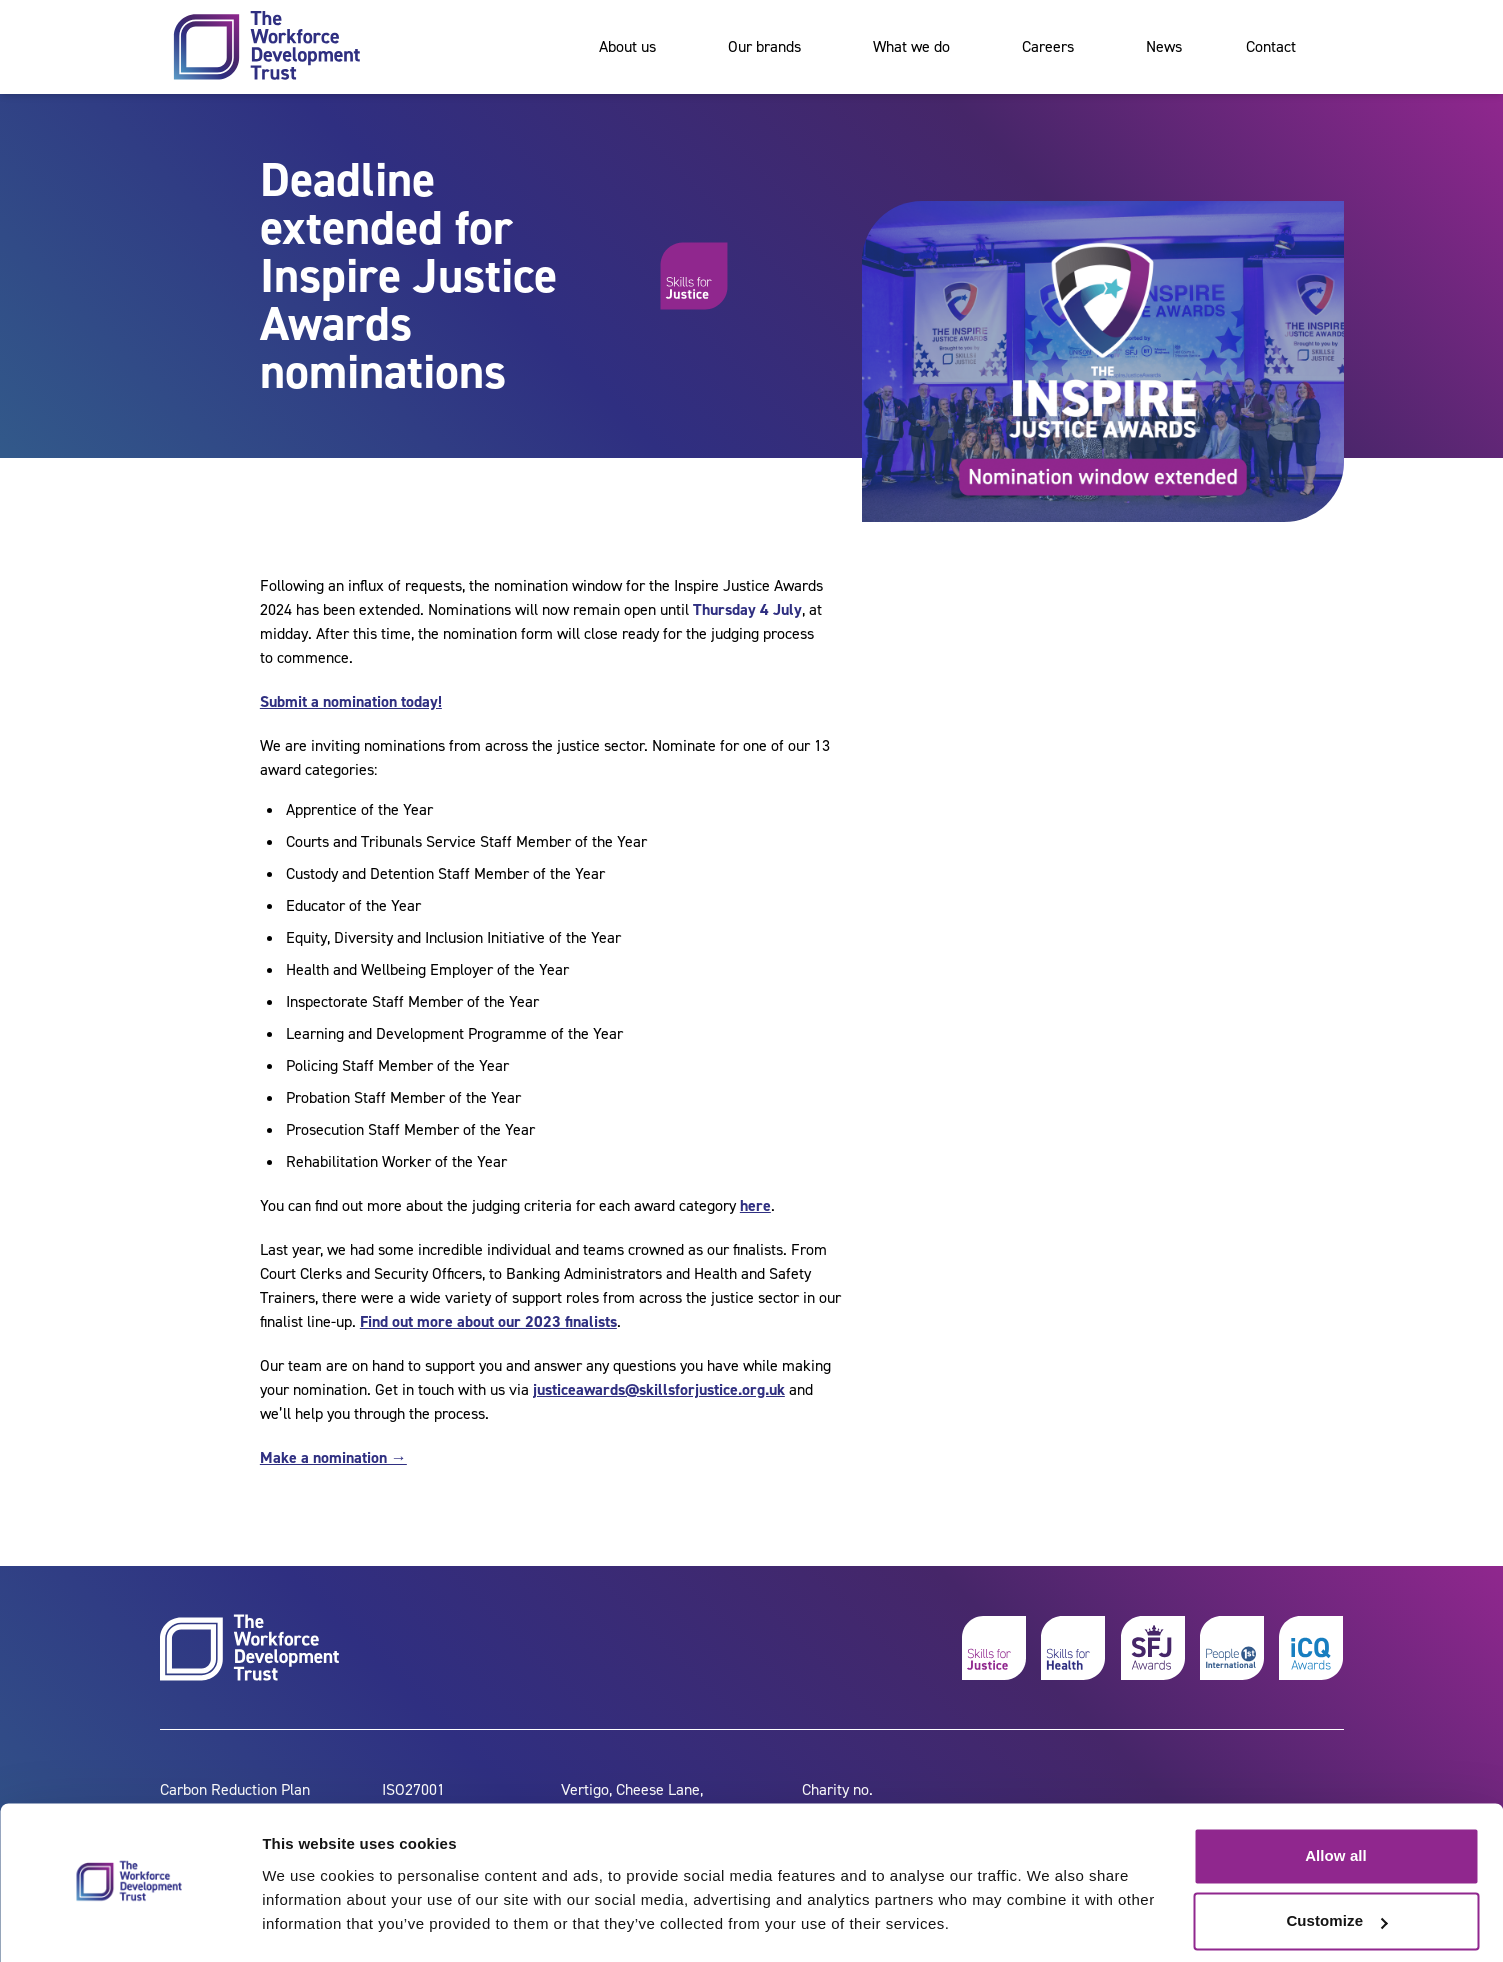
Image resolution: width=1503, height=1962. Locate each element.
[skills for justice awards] (1153, 1648)
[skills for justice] (994, 1648)
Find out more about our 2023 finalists (488, 1321)
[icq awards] (1311, 1648)
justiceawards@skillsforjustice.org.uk (659, 1389)
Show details (308, 1922)
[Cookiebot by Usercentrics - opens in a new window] (129, 1923)
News (1164, 46)
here (755, 1205)
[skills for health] (1073, 1648)
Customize (1336, 1864)
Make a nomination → (333, 1457)
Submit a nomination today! (351, 701)
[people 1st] (1232, 1648)
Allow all (1336, 1799)
